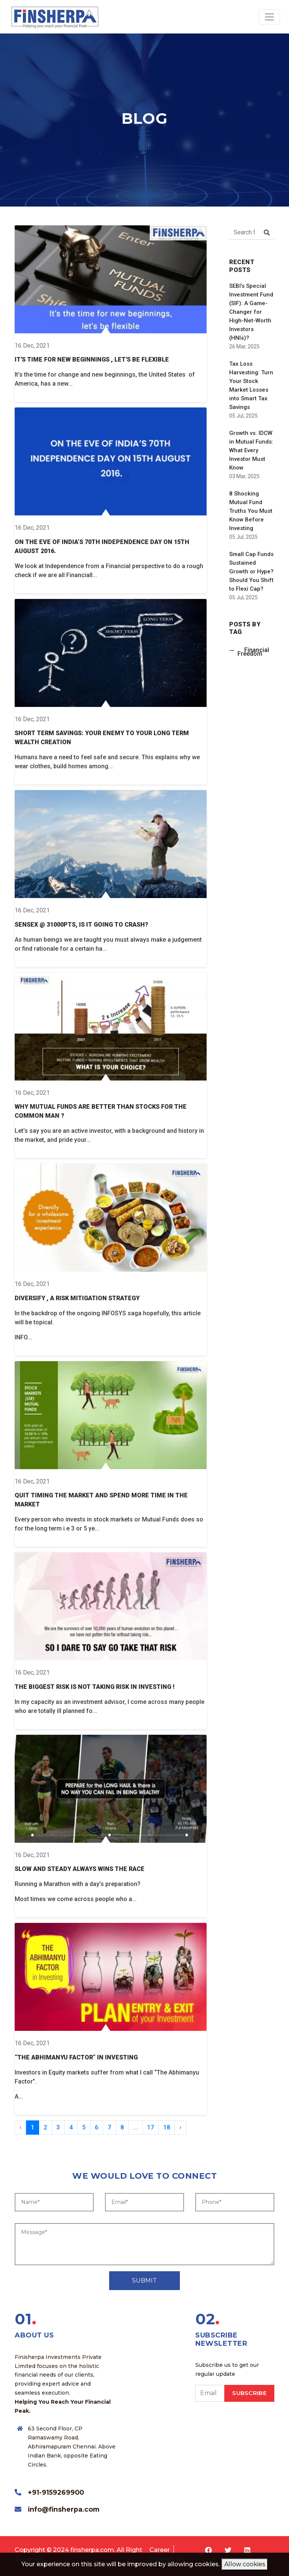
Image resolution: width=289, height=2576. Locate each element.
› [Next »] (180, 2127)
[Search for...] (244, 232)
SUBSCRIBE (249, 2393)
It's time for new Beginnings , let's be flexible (92, 359)
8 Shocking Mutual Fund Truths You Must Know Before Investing (250, 511)
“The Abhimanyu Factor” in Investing (76, 2057)
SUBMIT (144, 2280)
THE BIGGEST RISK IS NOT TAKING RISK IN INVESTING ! (95, 1686)
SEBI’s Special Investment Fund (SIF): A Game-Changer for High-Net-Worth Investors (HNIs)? (251, 312)
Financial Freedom (253, 651)
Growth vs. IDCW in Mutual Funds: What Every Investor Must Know (251, 450)
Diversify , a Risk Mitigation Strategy (77, 1298)
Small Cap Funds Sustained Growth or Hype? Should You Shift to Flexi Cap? (251, 571)
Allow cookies (244, 2564)
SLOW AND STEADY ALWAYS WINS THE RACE (79, 1868)
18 (166, 2127)
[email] (210, 2393)
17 (150, 2127)
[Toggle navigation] (269, 16)
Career (159, 2549)
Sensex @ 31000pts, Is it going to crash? (81, 924)
